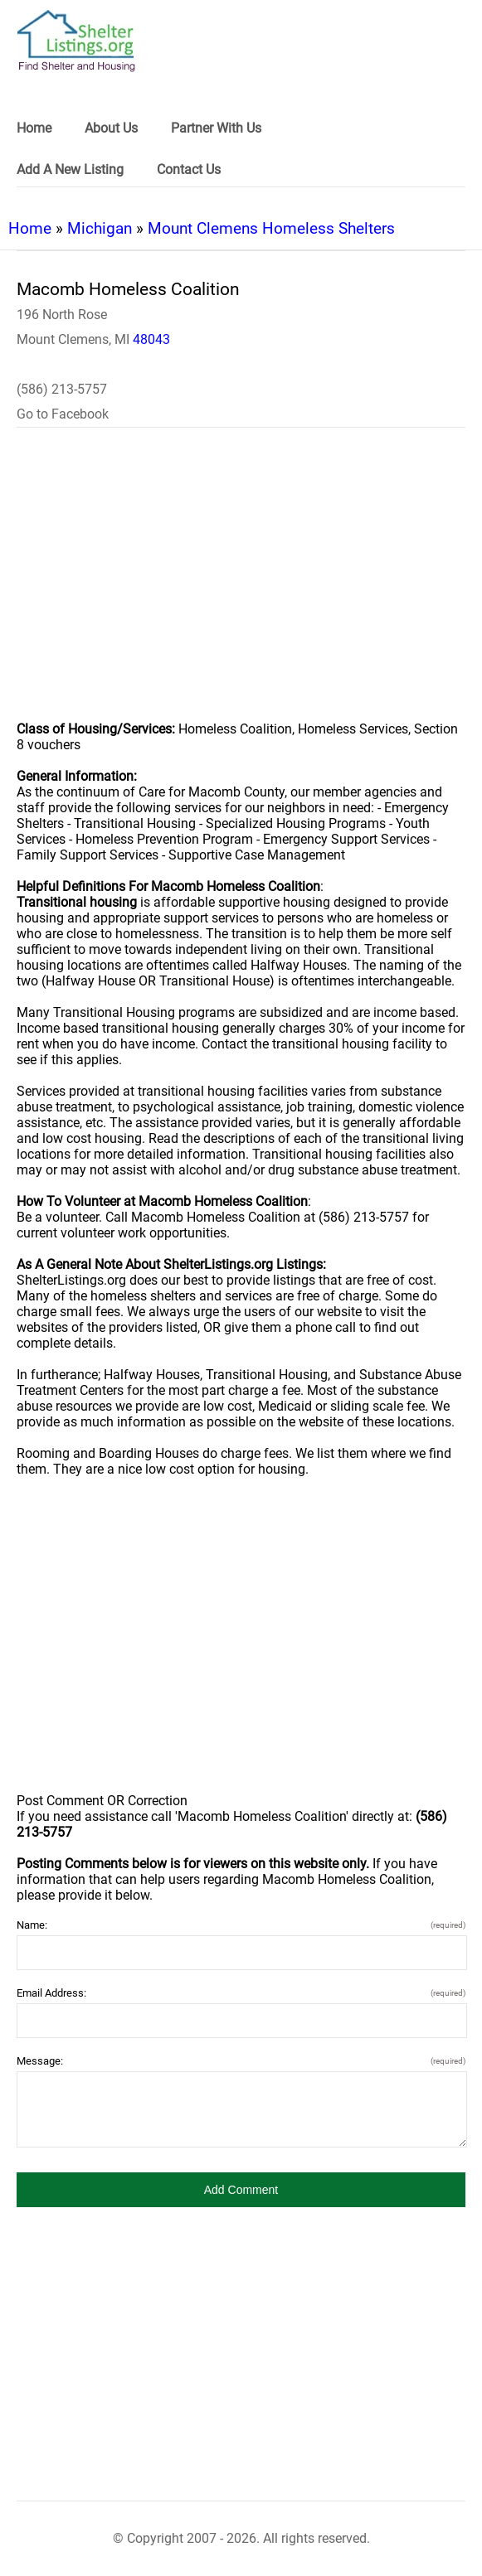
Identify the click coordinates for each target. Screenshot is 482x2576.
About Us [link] (111, 128)
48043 (151, 339)
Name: (241, 1925)
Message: (241, 2061)
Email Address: (241, 1993)
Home (29, 228)
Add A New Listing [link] (70, 169)
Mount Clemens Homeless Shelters (271, 228)
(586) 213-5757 (62, 389)
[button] (241, 2189)
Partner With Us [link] (216, 128)
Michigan (99, 228)
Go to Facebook (63, 414)
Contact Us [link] (189, 169)
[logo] (76, 41)
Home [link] (34, 128)
